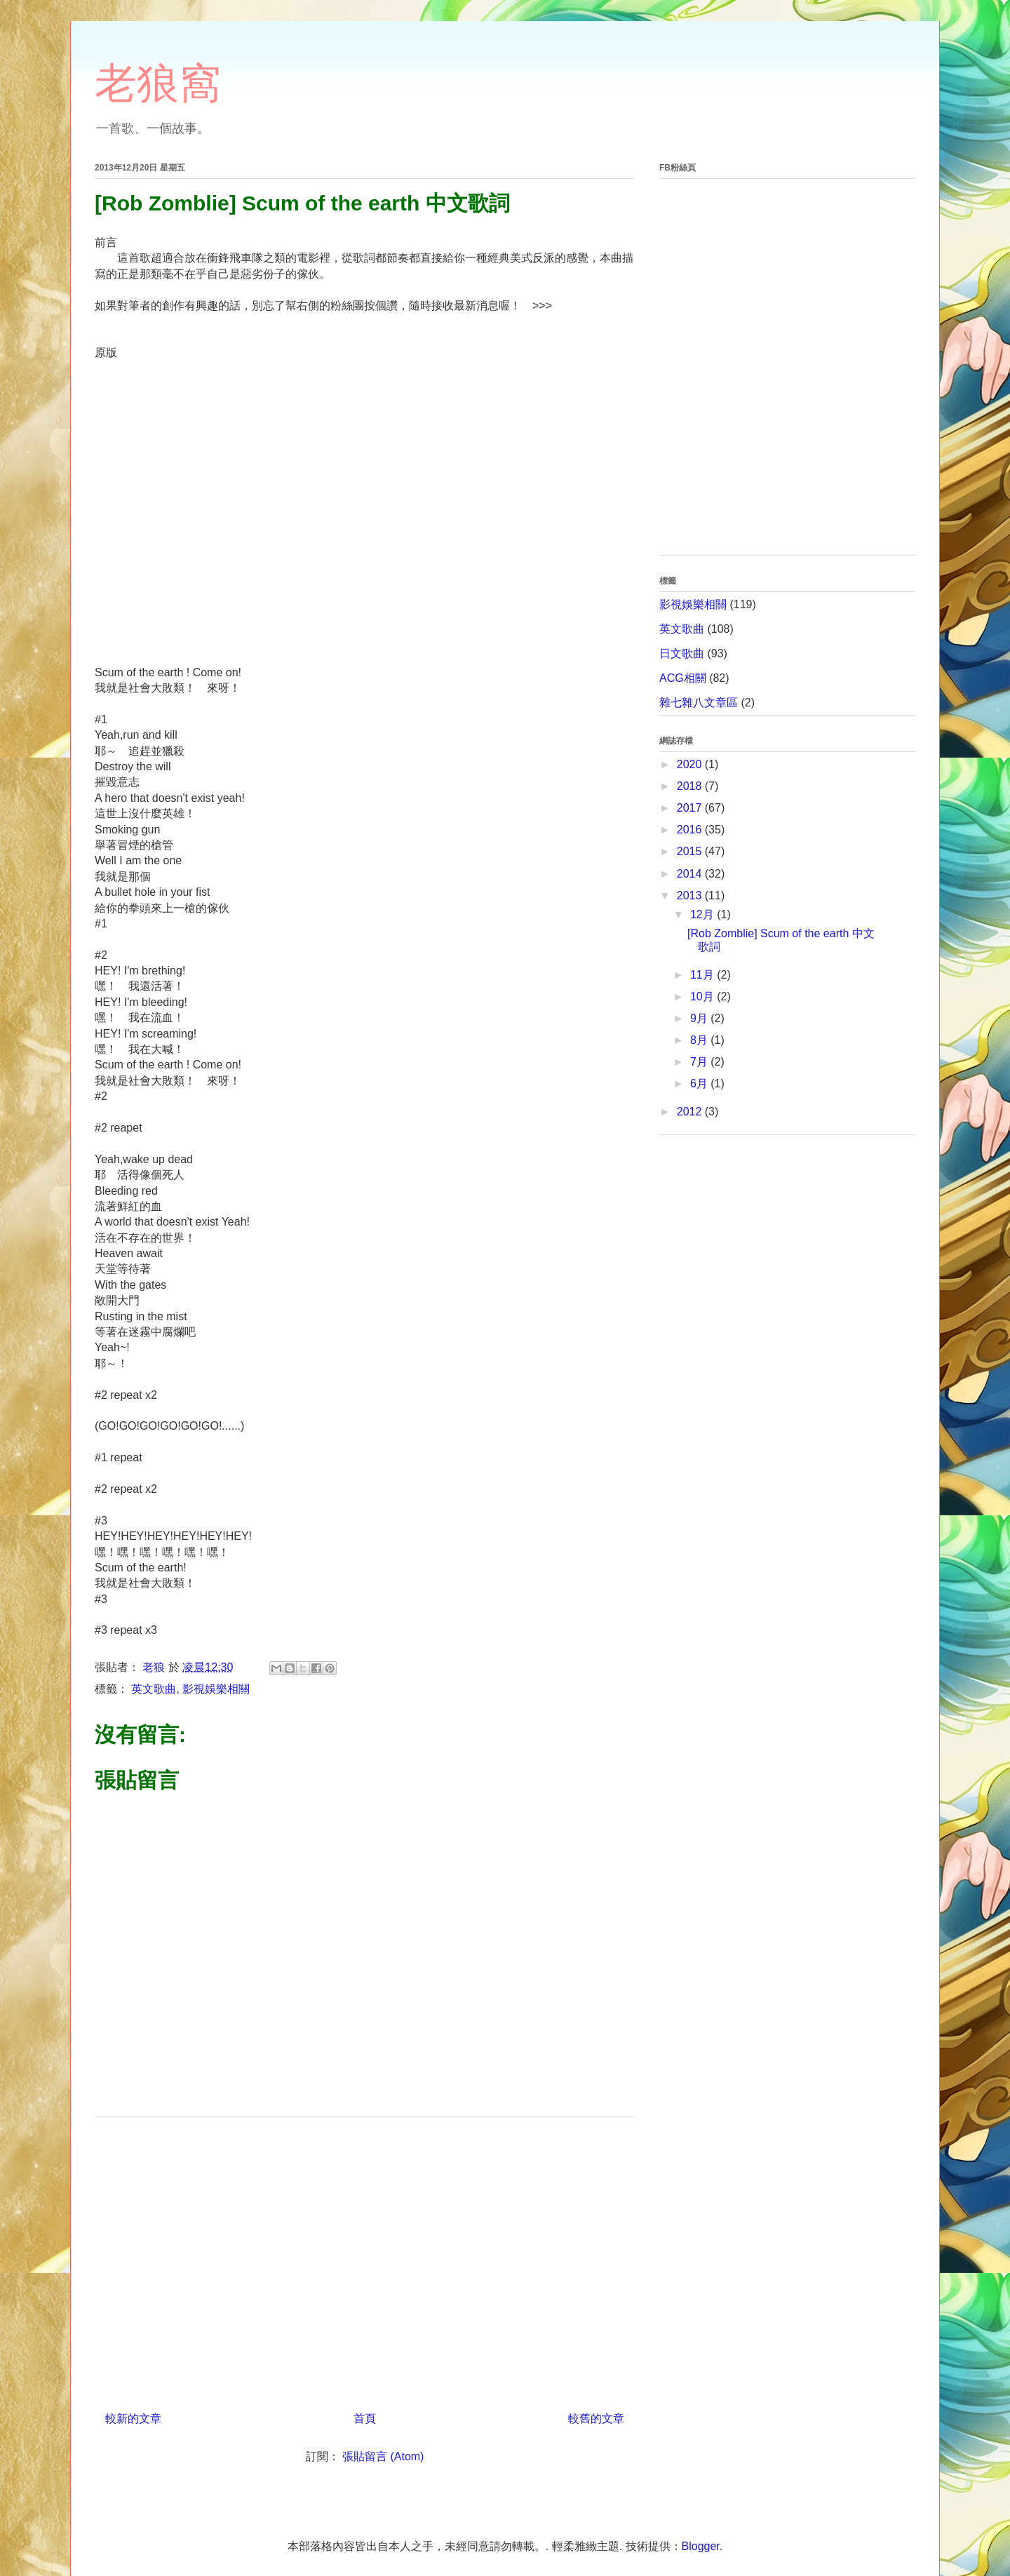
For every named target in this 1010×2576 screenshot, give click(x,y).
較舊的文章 (596, 2418)
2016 (691, 830)
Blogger (701, 2546)
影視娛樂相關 (216, 1689)
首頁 (365, 2418)
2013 (691, 895)
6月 (700, 1083)
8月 (700, 1040)
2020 (691, 764)
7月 (700, 1062)
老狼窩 (158, 83)
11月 (703, 975)
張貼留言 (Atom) (383, 2456)
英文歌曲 (153, 1689)
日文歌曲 (681, 653)
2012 (691, 1112)
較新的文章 (133, 2418)
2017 (691, 808)
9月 (700, 1018)
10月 (703, 996)
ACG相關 (682, 678)
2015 (691, 851)
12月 (703, 914)
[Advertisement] (365, 2259)
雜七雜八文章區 (698, 703)
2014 (691, 874)
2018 (691, 786)
